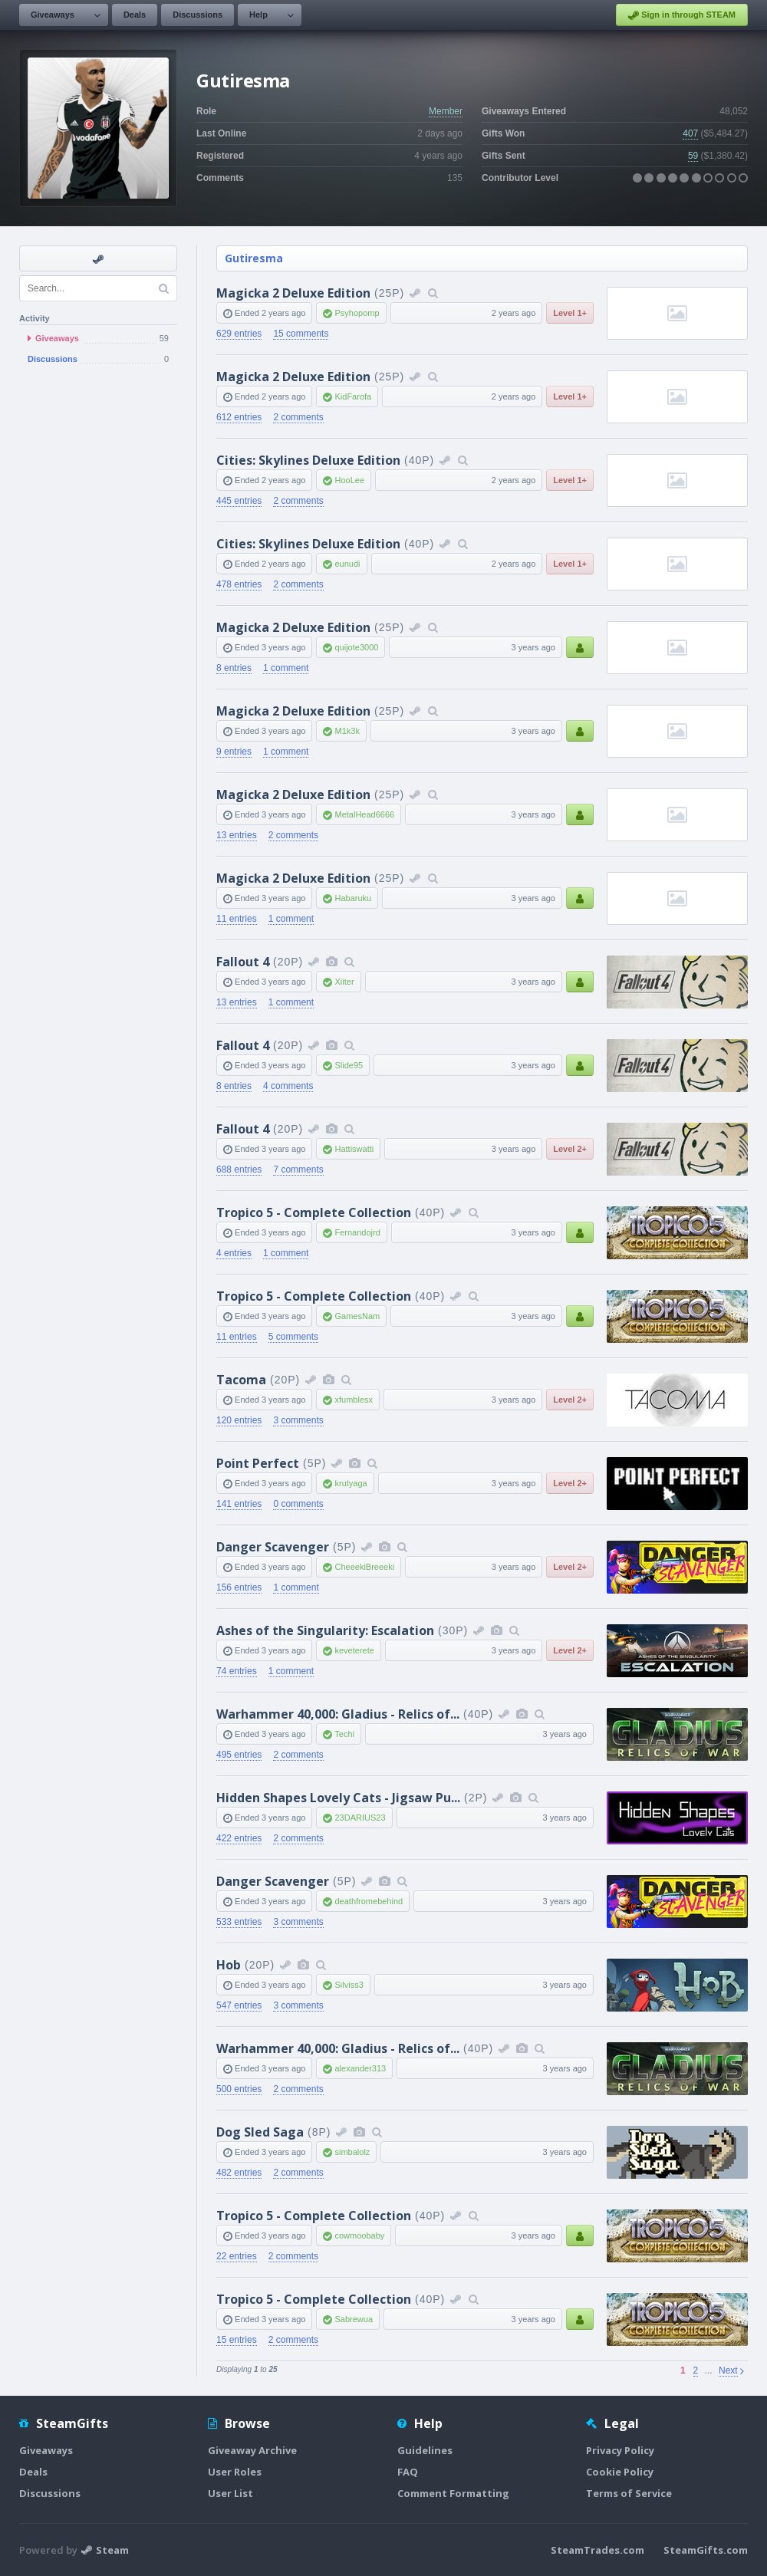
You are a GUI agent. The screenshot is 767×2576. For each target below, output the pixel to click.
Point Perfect (257, 1463)
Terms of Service (629, 2493)
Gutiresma (254, 258)
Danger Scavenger (272, 1546)
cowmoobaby (359, 2235)
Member (446, 111)
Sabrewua (353, 2319)
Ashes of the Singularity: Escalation (325, 1630)
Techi (344, 1734)
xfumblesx (353, 1399)
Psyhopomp (356, 312)
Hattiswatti (354, 1148)
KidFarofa (352, 396)
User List (230, 2493)
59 (693, 155)
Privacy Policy (620, 2450)
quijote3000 (356, 647)
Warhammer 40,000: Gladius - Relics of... (337, 1714)
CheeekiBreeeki (364, 1566)
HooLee (349, 480)
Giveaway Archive (252, 2450)
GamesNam (357, 1316)
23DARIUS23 (359, 1817)
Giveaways (52, 14)
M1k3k (346, 730)
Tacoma (241, 1379)
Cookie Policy (619, 2472)
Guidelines (425, 2450)
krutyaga (350, 1483)
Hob (228, 1964)
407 (690, 133)
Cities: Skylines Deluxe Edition (308, 460)
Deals (134, 14)
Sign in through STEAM (682, 15)
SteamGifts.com (705, 2550)
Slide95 (348, 1065)
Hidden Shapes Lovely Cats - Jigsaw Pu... (338, 1797)
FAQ (407, 2472)
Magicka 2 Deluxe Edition (293, 293)
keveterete (354, 1650)
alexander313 (360, 2068)
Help (258, 14)
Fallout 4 (242, 961)
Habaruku (352, 898)
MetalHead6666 (364, 814)
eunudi (347, 563)
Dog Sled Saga (260, 2132)
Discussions (197, 14)
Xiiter (344, 981)
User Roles (235, 2472)
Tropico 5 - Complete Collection (313, 1212)
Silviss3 (348, 1984)
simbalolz (352, 2152)
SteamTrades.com (597, 2550)
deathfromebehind (368, 1901)
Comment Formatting (453, 2493)
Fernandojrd (357, 1232)
